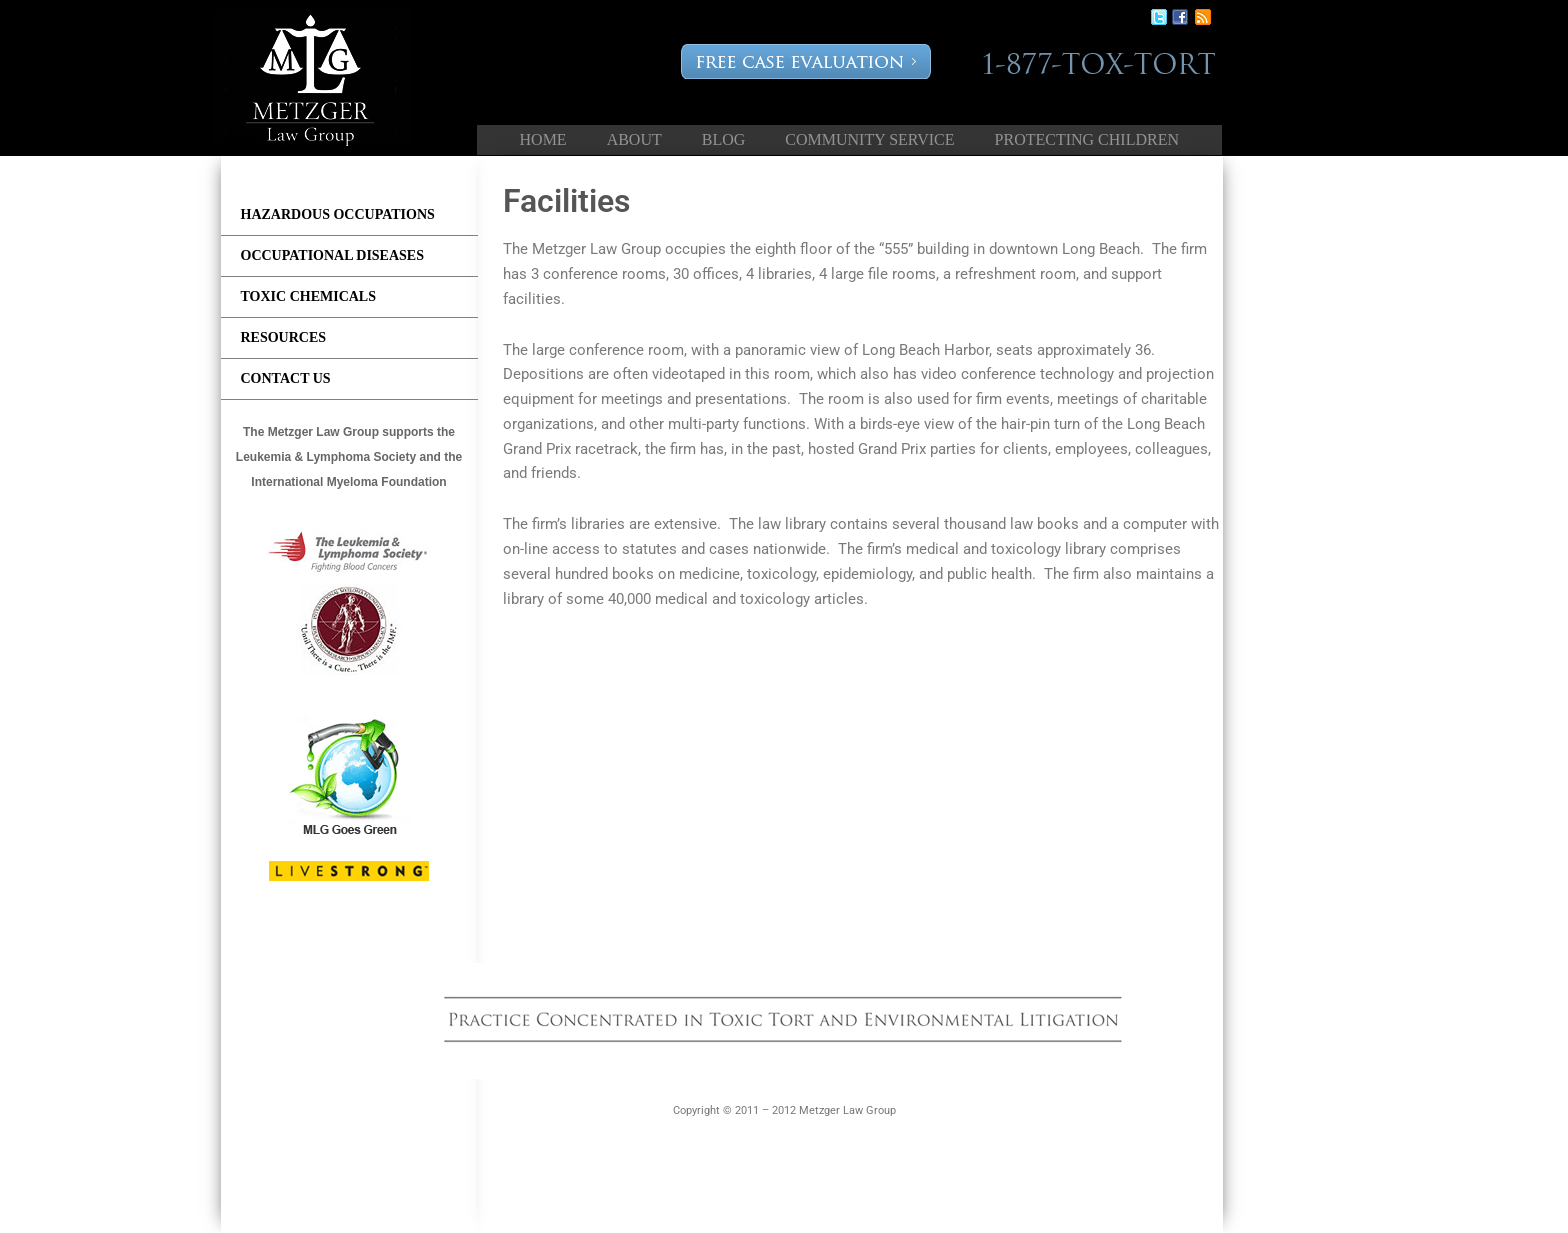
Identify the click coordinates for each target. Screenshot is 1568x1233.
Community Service (869, 139)
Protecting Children (1087, 139)
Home (543, 139)
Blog (724, 139)
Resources (284, 337)
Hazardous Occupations (338, 214)
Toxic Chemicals (309, 296)
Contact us (286, 378)
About (634, 139)
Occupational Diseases (332, 255)
